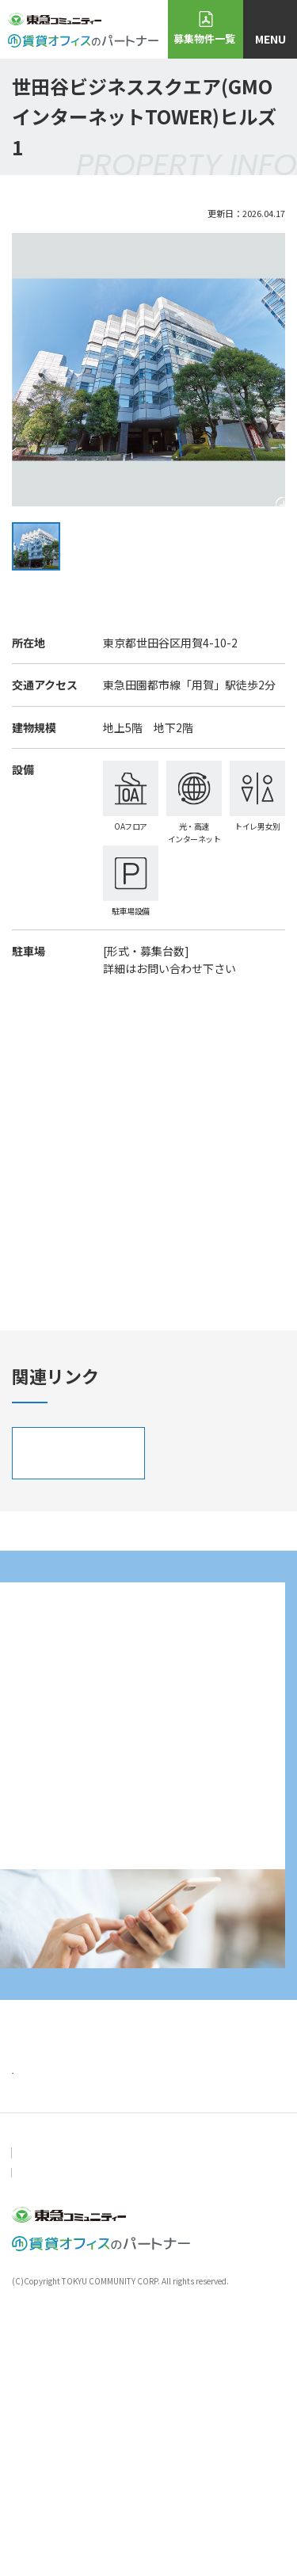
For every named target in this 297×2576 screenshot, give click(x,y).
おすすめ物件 (45, 2362)
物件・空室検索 (149, 2362)
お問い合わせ (40, 2414)
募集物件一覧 (204, 38)
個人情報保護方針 (139, 2414)
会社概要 (227, 2414)
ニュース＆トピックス (165, 2328)
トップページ (45, 2328)
